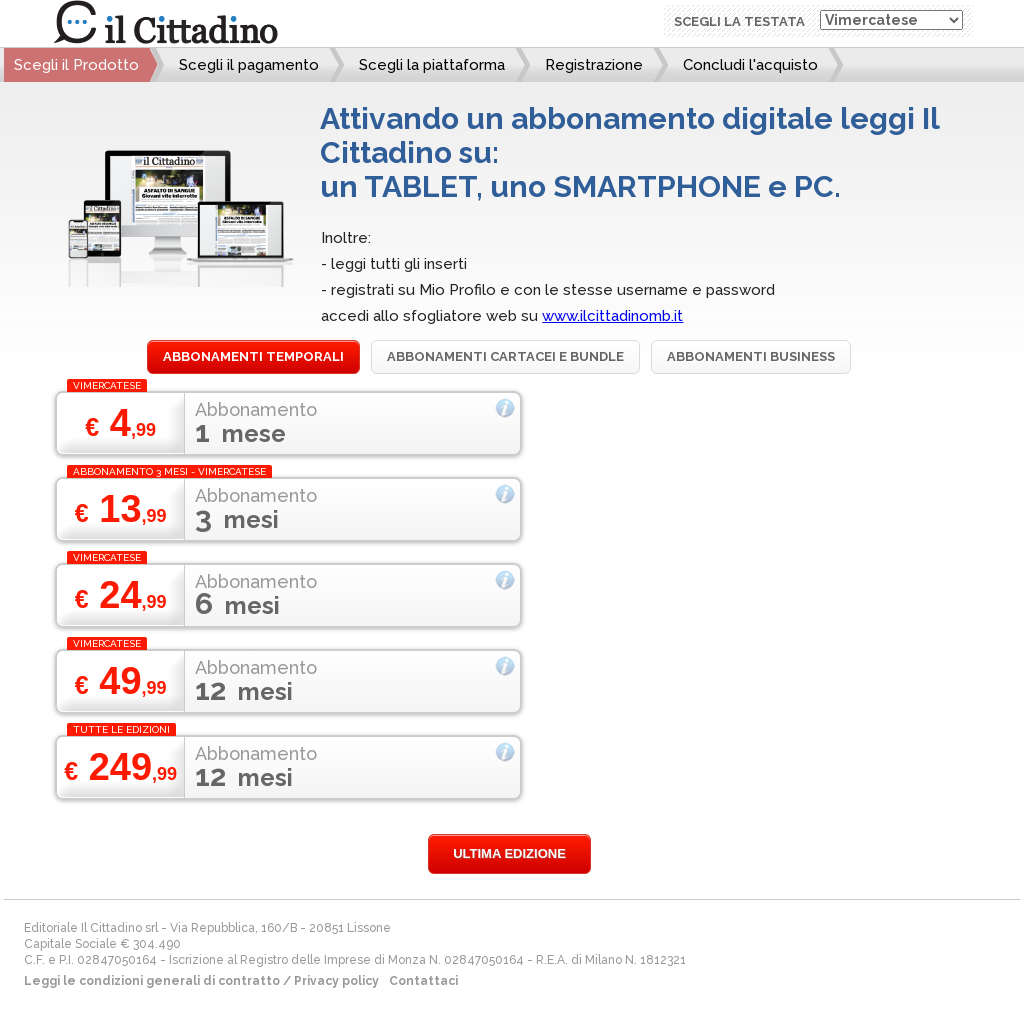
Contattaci (423, 981)
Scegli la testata (739, 21)
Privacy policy (336, 981)
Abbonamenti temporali (253, 356)
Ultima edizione (509, 853)
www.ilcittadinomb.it (612, 316)
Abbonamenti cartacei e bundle (505, 356)
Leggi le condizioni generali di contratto (152, 981)
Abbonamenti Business (751, 356)
